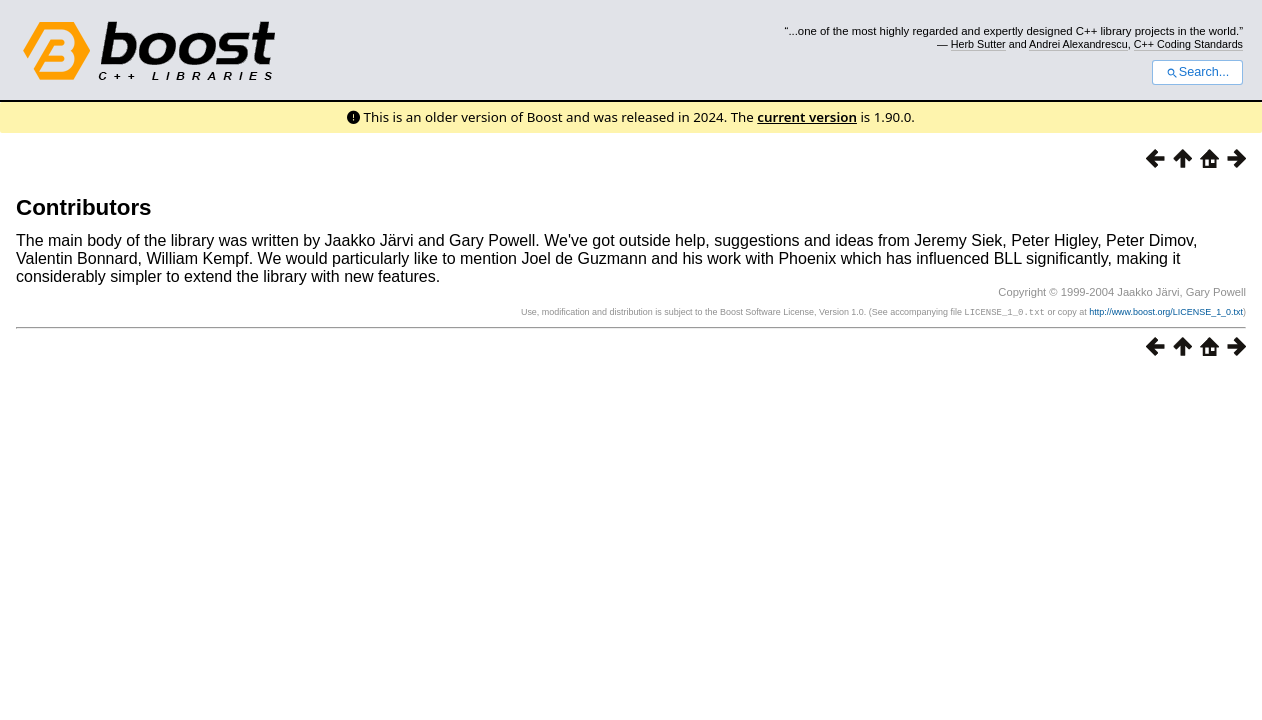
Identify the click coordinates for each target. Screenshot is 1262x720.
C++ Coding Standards (1188, 44)
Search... (1197, 72)
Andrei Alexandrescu (1078, 44)
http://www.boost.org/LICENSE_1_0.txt (1166, 312)
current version (807, 117)
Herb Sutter (978, 44)
